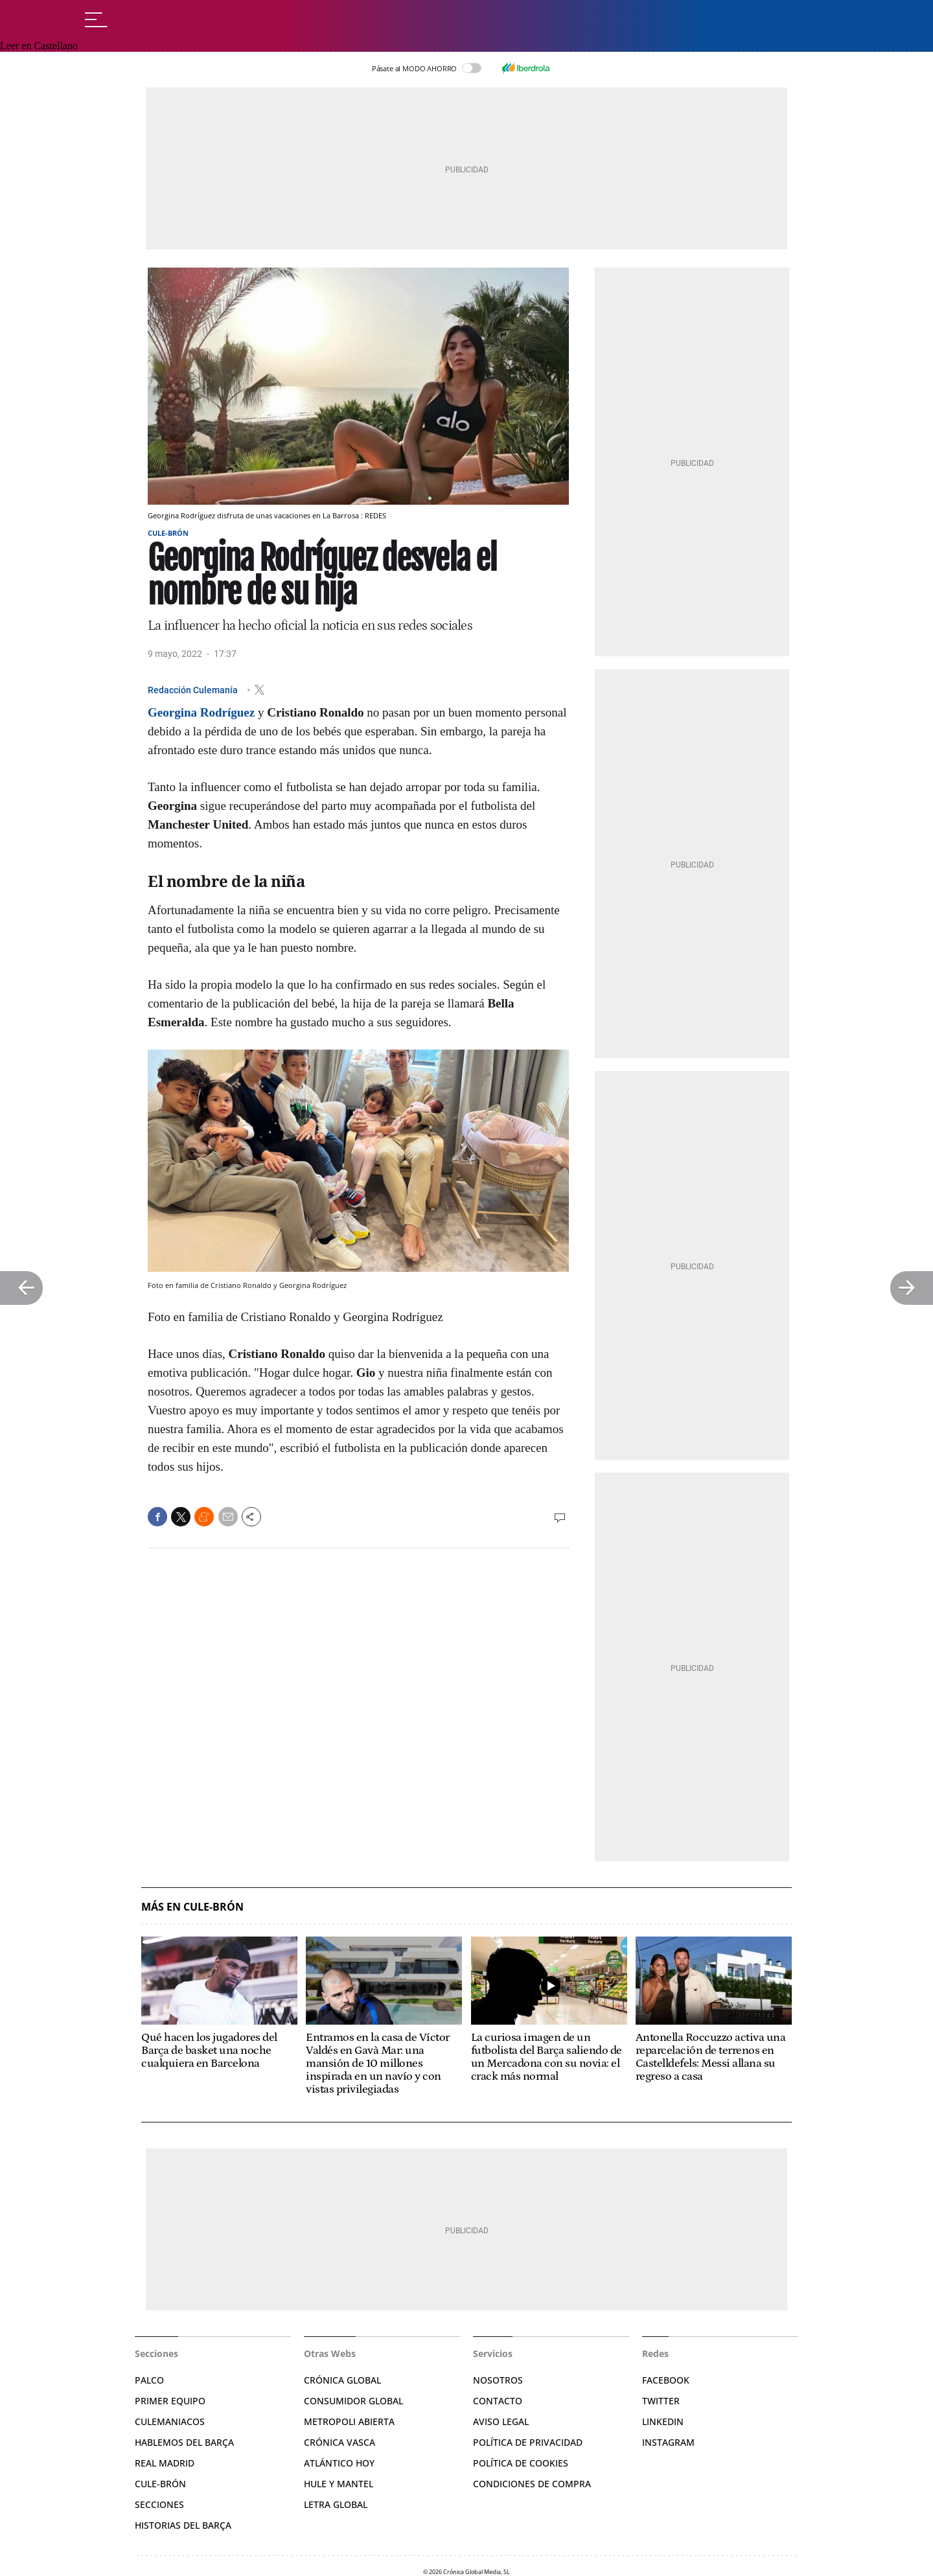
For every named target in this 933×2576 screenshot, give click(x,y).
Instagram (668, 2442)
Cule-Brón (168, 533)
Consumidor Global (353, 2401)
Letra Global (335, 2504)
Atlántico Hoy (339, 2463)
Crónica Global (342, 2380)
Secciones (159, 2504)
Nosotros (498, 2380)
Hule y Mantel (338, 2484)
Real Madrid (164, 2463)
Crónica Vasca (339, 2442)
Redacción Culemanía (194, 689)
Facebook (665, 2380)
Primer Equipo (170, 2401)
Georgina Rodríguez (201, 712)
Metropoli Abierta (349, 2421)
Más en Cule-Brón (192, 1907)
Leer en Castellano (39, 45)
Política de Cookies (520, 2463)
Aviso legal (501, 2421)
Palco (149, 2380)
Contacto (497, 2401)
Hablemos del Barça (184, 2442)
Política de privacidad (527, 2442)
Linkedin (663, 2421)
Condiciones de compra (532, 2484)
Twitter (661, 2401)
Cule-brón (160, 2484)
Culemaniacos (170, 2421)
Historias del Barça (183, 2525)
